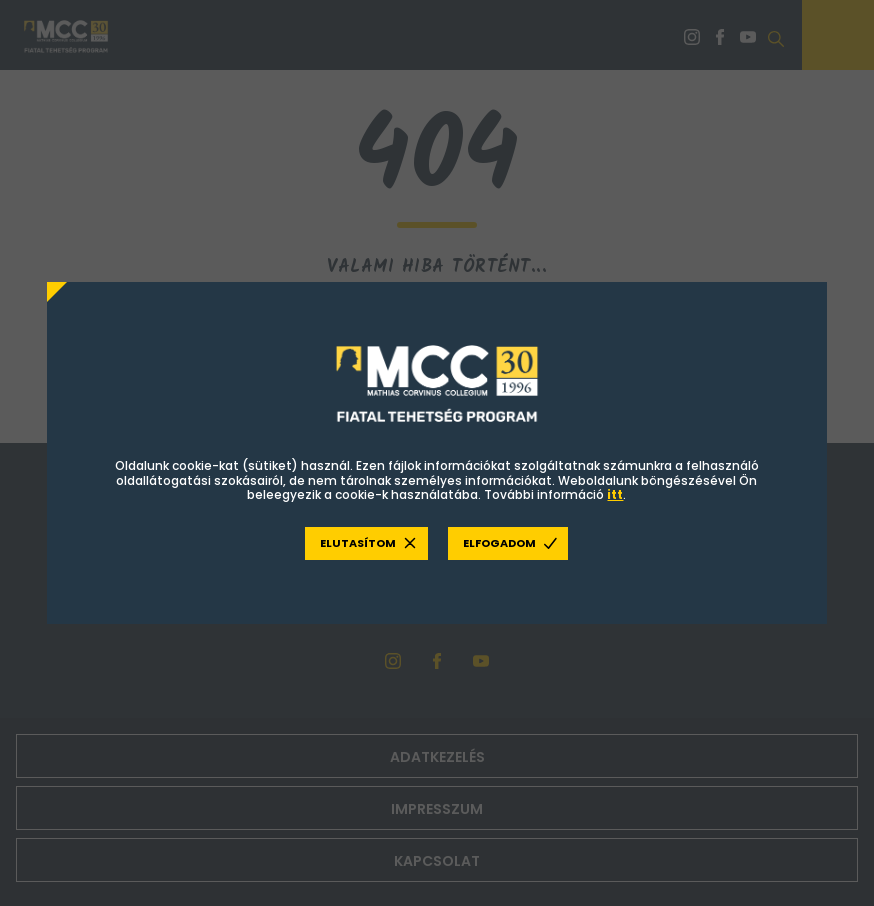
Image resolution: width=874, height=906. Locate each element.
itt (615, 495)
